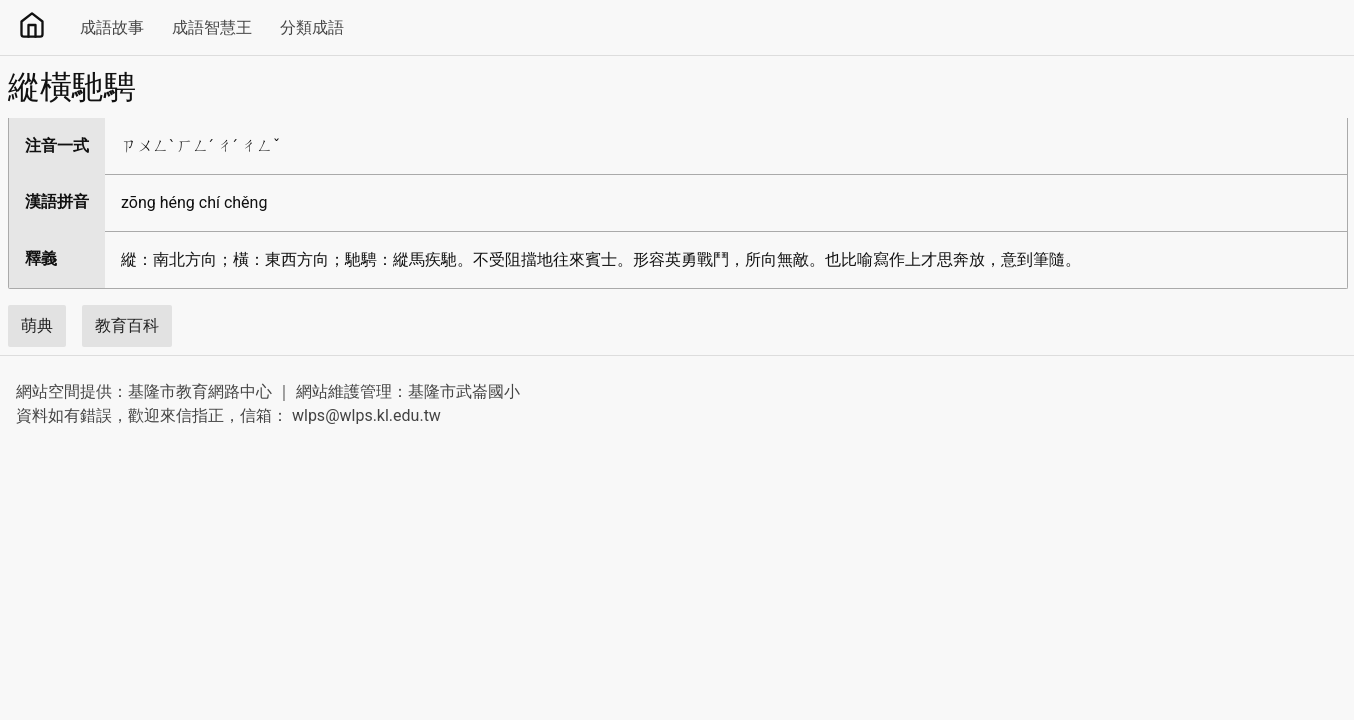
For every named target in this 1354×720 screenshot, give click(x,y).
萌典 (37, 325)
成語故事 (112, 27)
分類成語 (312, 27)
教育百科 (127, 325)
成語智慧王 (212, 27)
